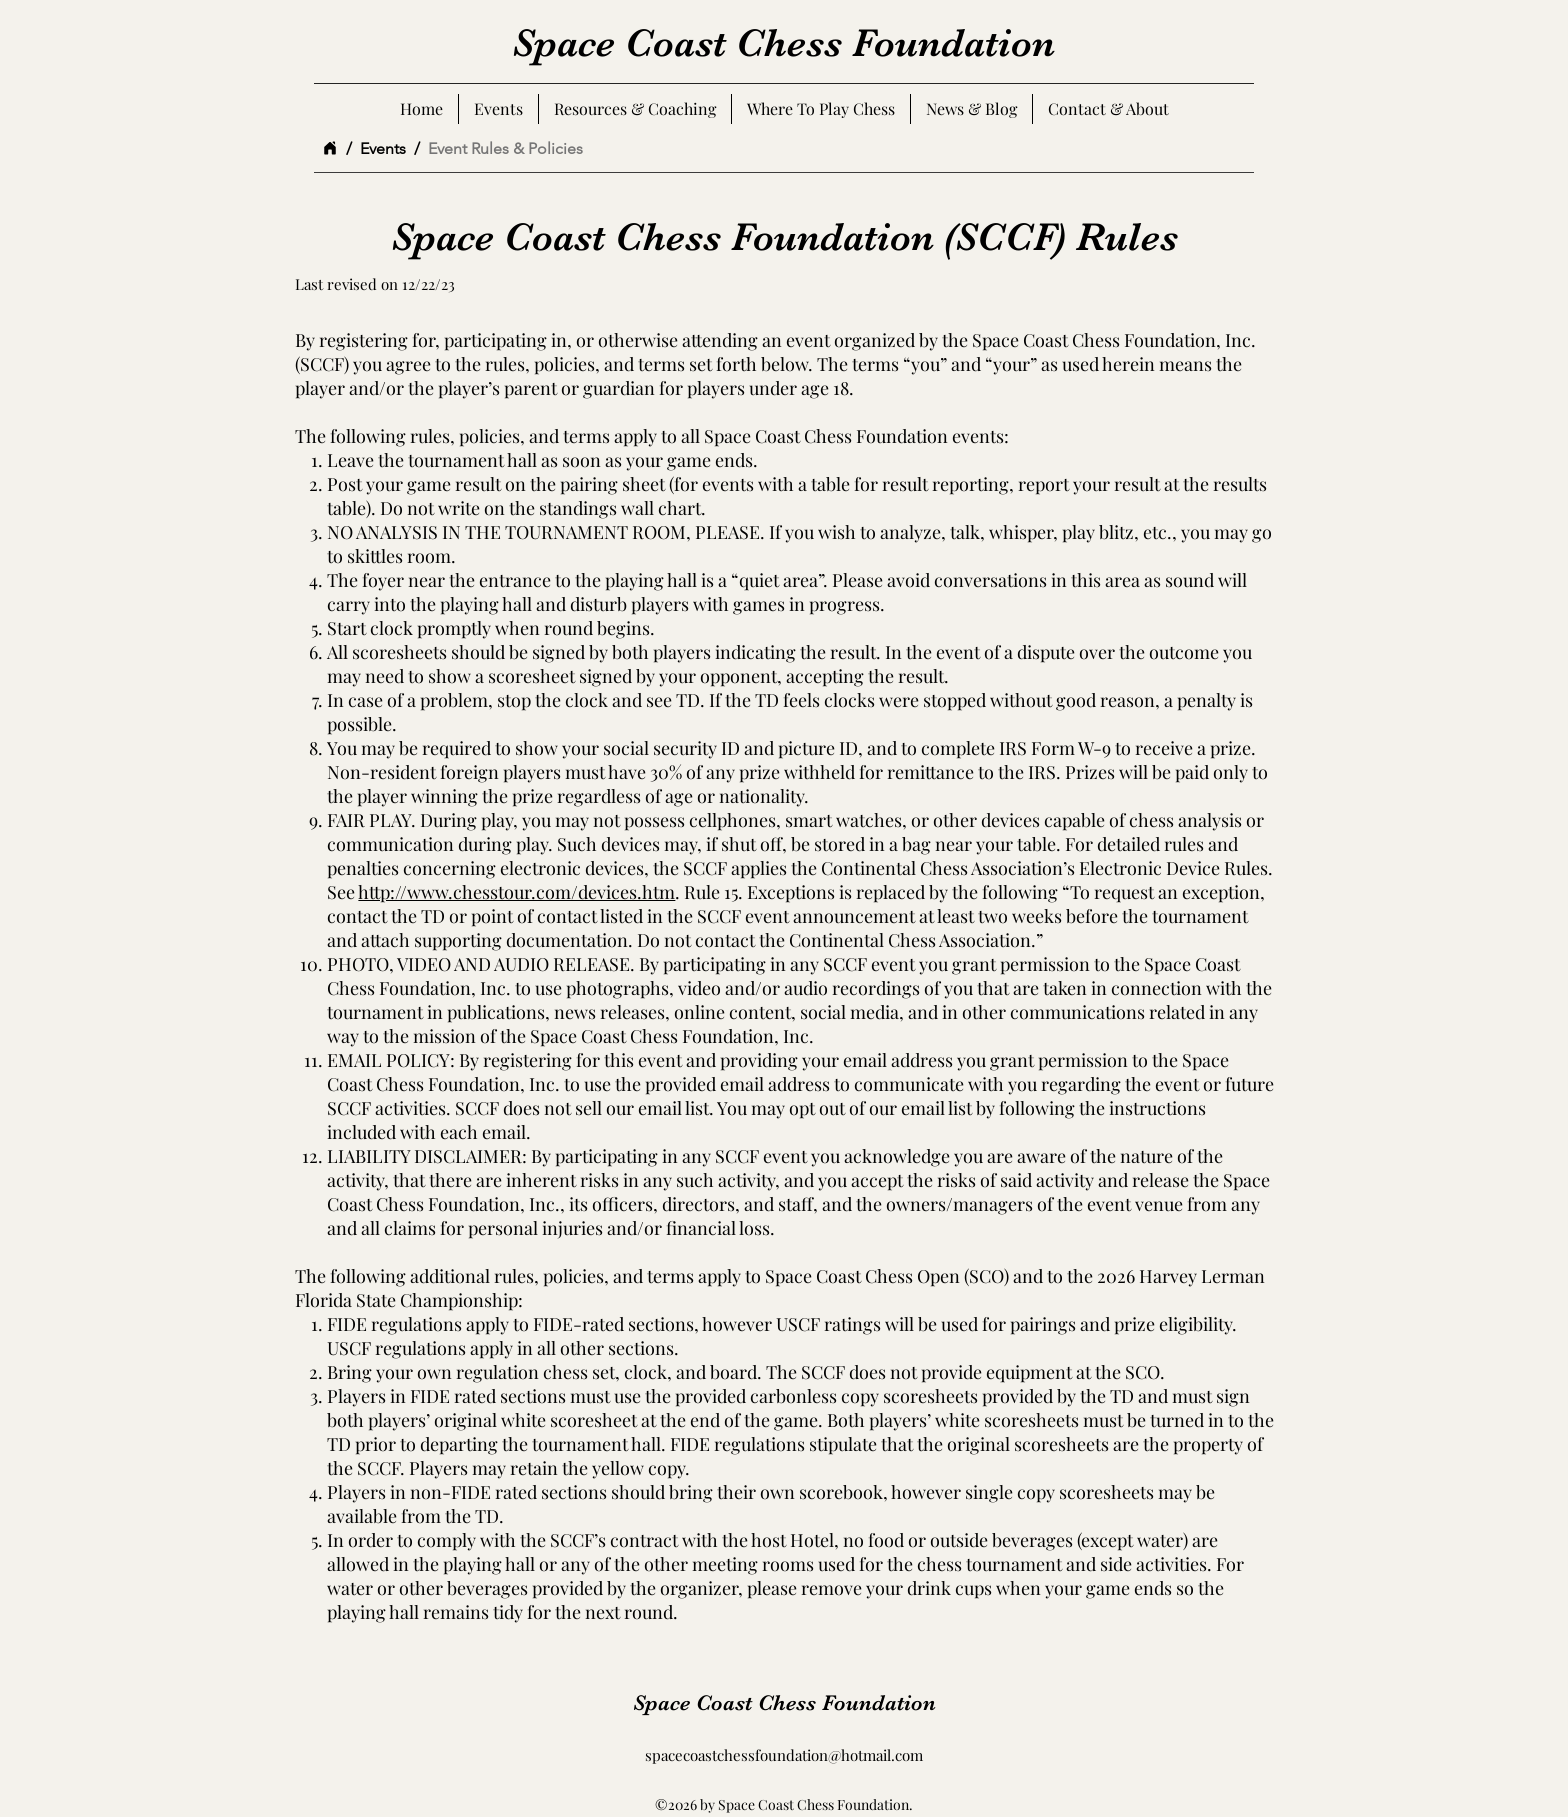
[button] (1108, 109)
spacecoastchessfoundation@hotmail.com (784, 1755)
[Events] (383, 148)
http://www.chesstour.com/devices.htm (516, 892)
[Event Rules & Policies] (505, 148)
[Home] (330, 148)
